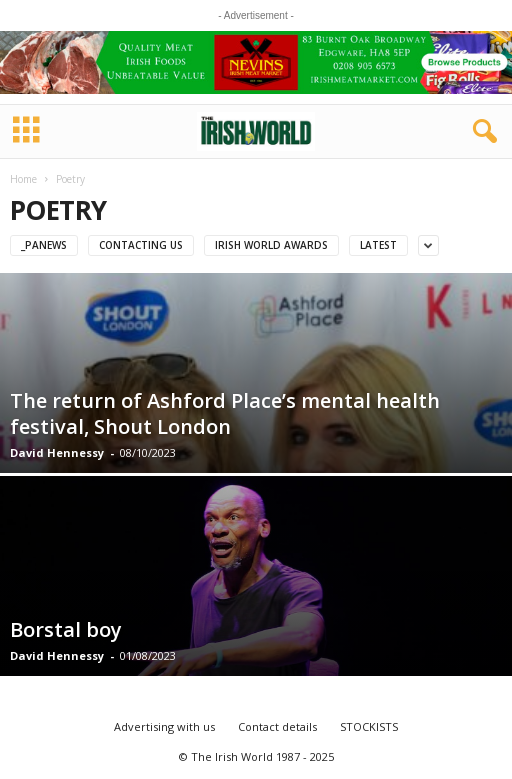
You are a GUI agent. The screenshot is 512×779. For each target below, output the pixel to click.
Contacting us (141, 245)
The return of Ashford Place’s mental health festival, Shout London (225, 413)
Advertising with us (164, 726)
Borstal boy (66, 629)
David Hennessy (57, 452)
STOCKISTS (369, 726)
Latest (378, 245)
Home (23, 179)
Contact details (277, 726)
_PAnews (44, 245)
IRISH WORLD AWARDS (271, 245)
